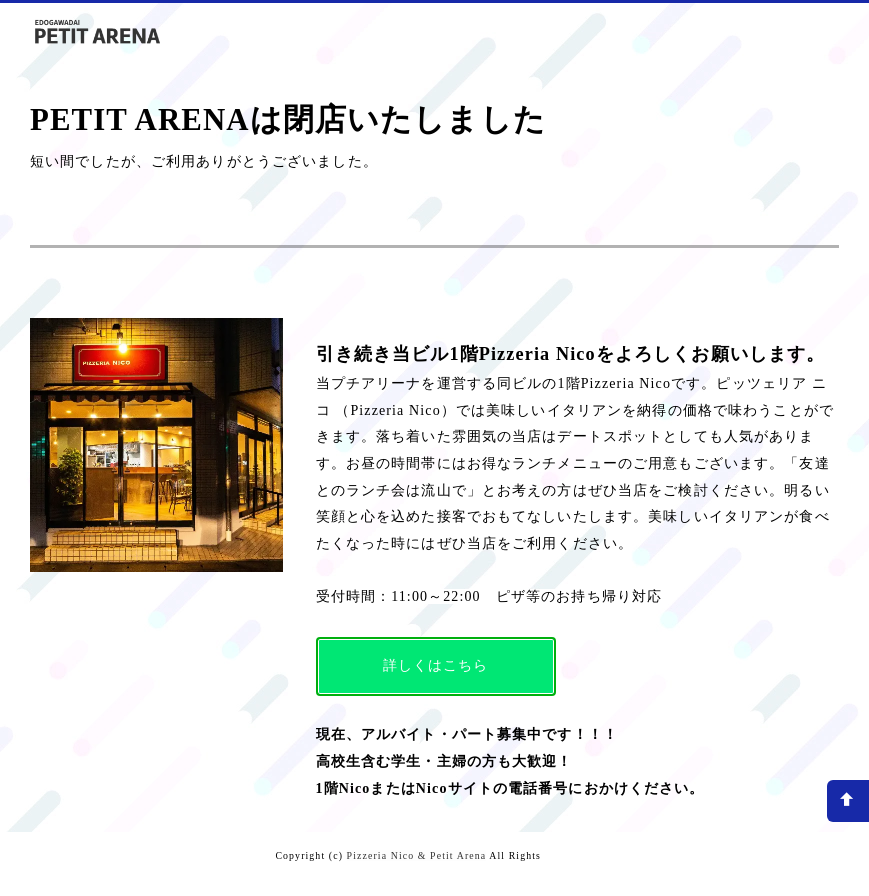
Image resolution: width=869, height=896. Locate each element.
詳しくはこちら (436, 665)
